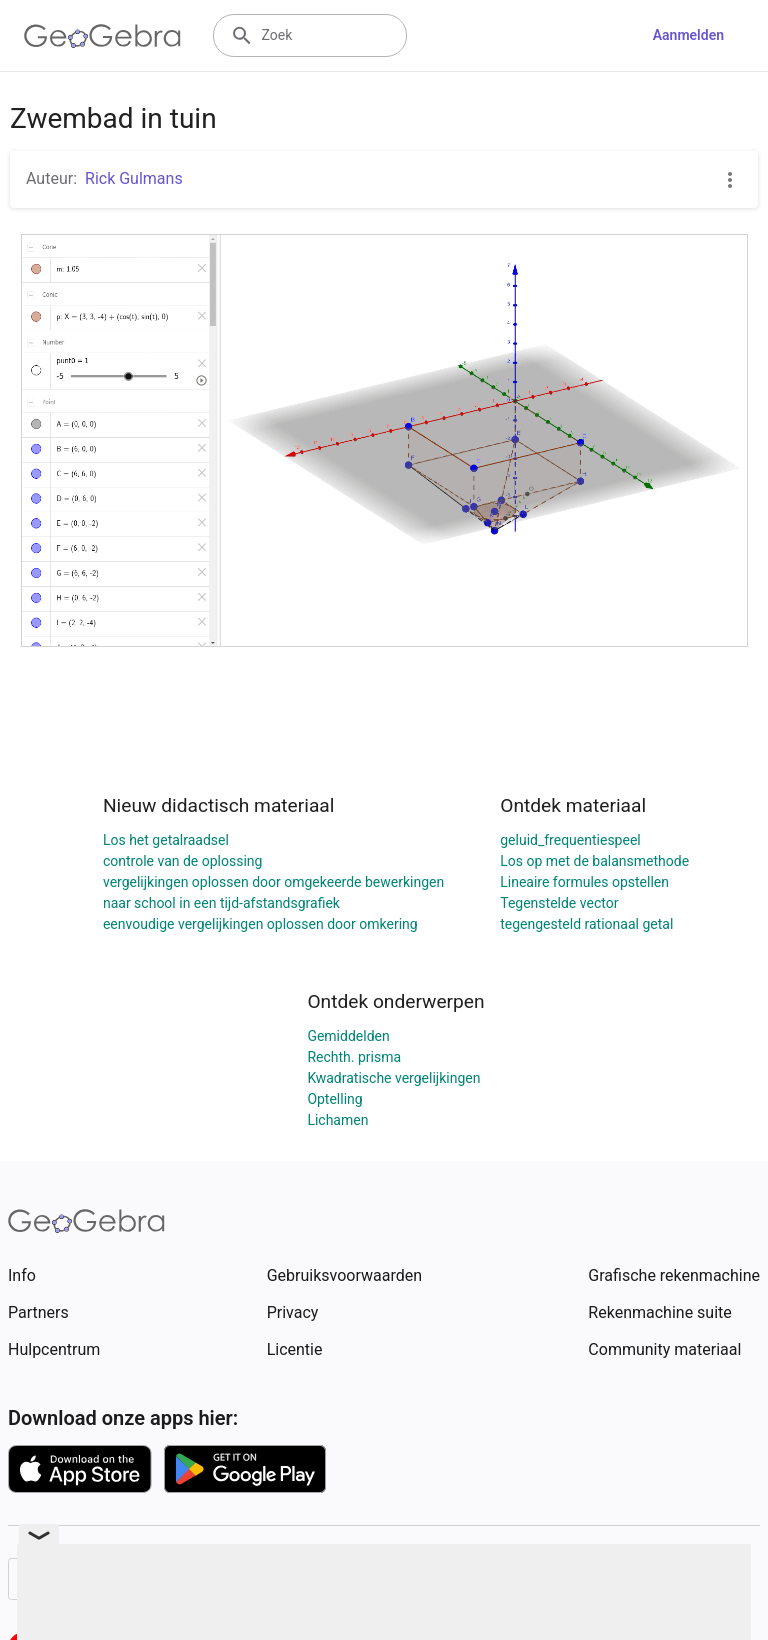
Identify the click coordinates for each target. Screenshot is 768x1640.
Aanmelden (688, 35)
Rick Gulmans (134, 178)
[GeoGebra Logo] (102, 36)
